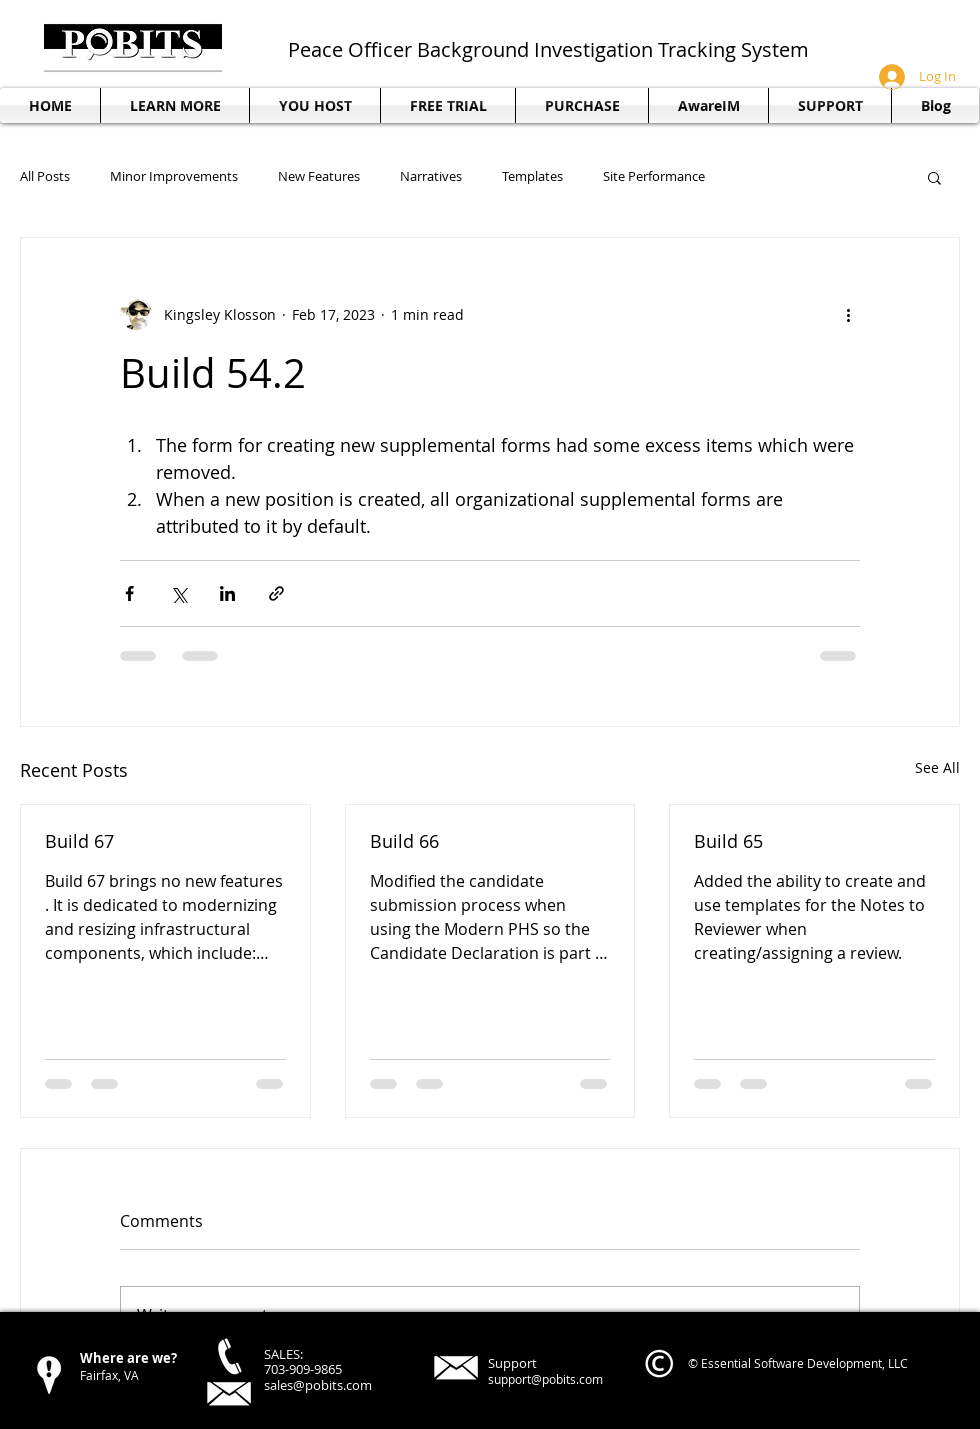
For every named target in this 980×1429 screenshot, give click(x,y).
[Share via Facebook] (129, 593)
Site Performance (654, 177)
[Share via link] (276, 593)
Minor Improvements (174, 177)
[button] (830, 105)
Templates (532, 177)
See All (937, 767)
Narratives (431, 177)
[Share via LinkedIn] (227, 593)
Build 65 (728, 841)
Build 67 (79, 841)
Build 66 (404, 841)
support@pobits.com (545, 1379)
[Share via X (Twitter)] (178, 593)
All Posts (45, 177)
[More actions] (848, 314)
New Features (319, 177)
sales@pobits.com (318, 1385)
